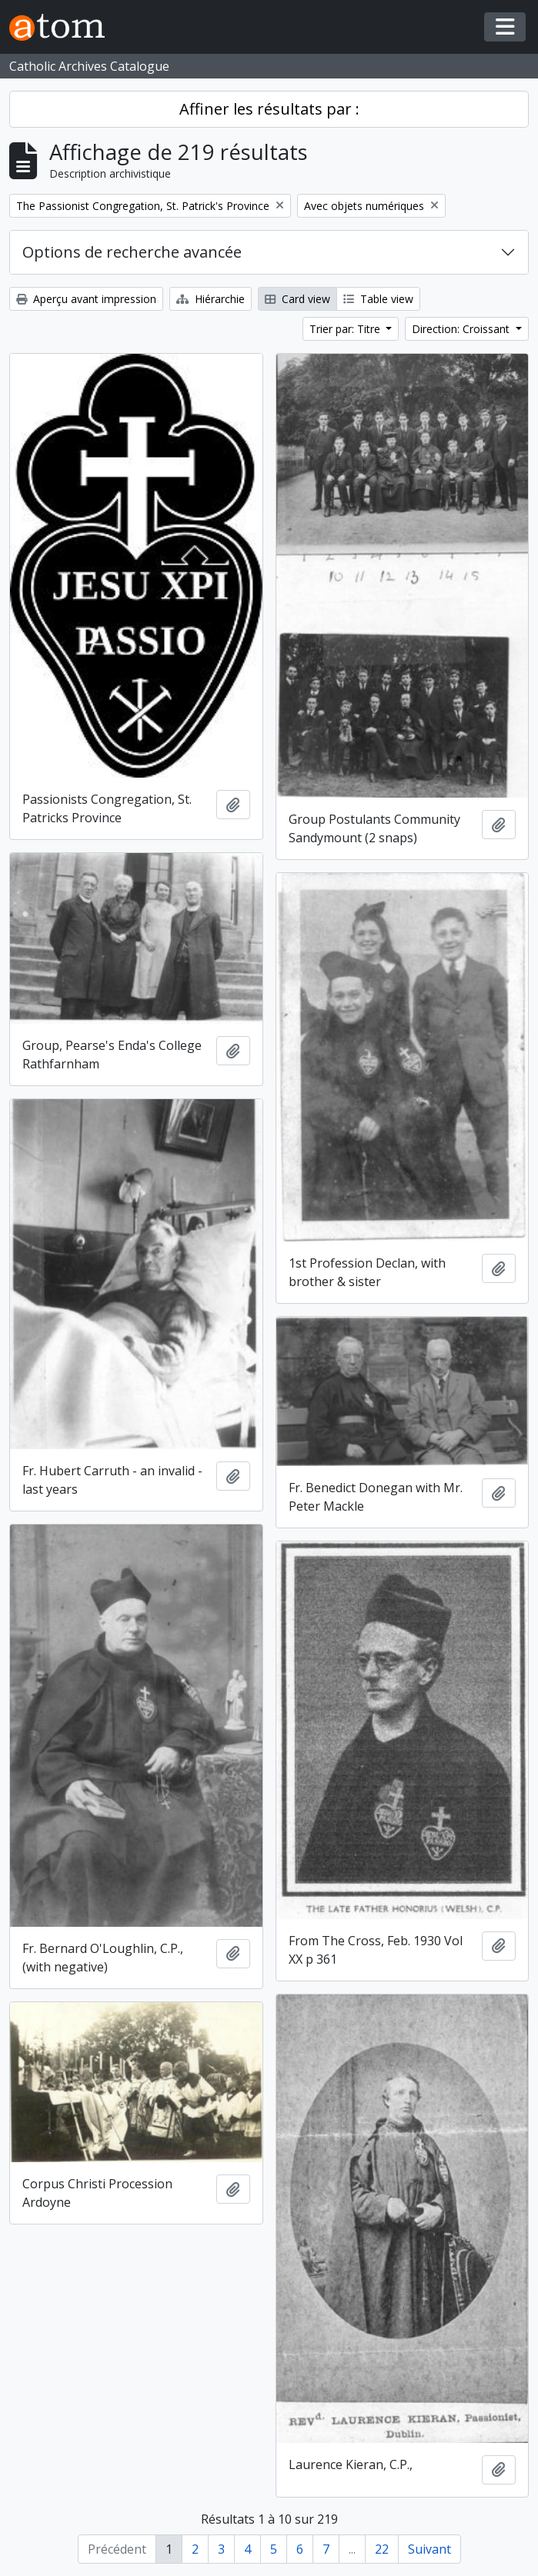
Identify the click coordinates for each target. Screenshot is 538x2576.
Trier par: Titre (346, 329)
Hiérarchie (210, 299)
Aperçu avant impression (86, 299)
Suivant (429, 2549)
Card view (297, 299)
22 (382, 2549)
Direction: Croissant (462, 329)
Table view (378, 299)
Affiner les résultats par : (269, 108)
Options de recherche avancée (132, 252)
